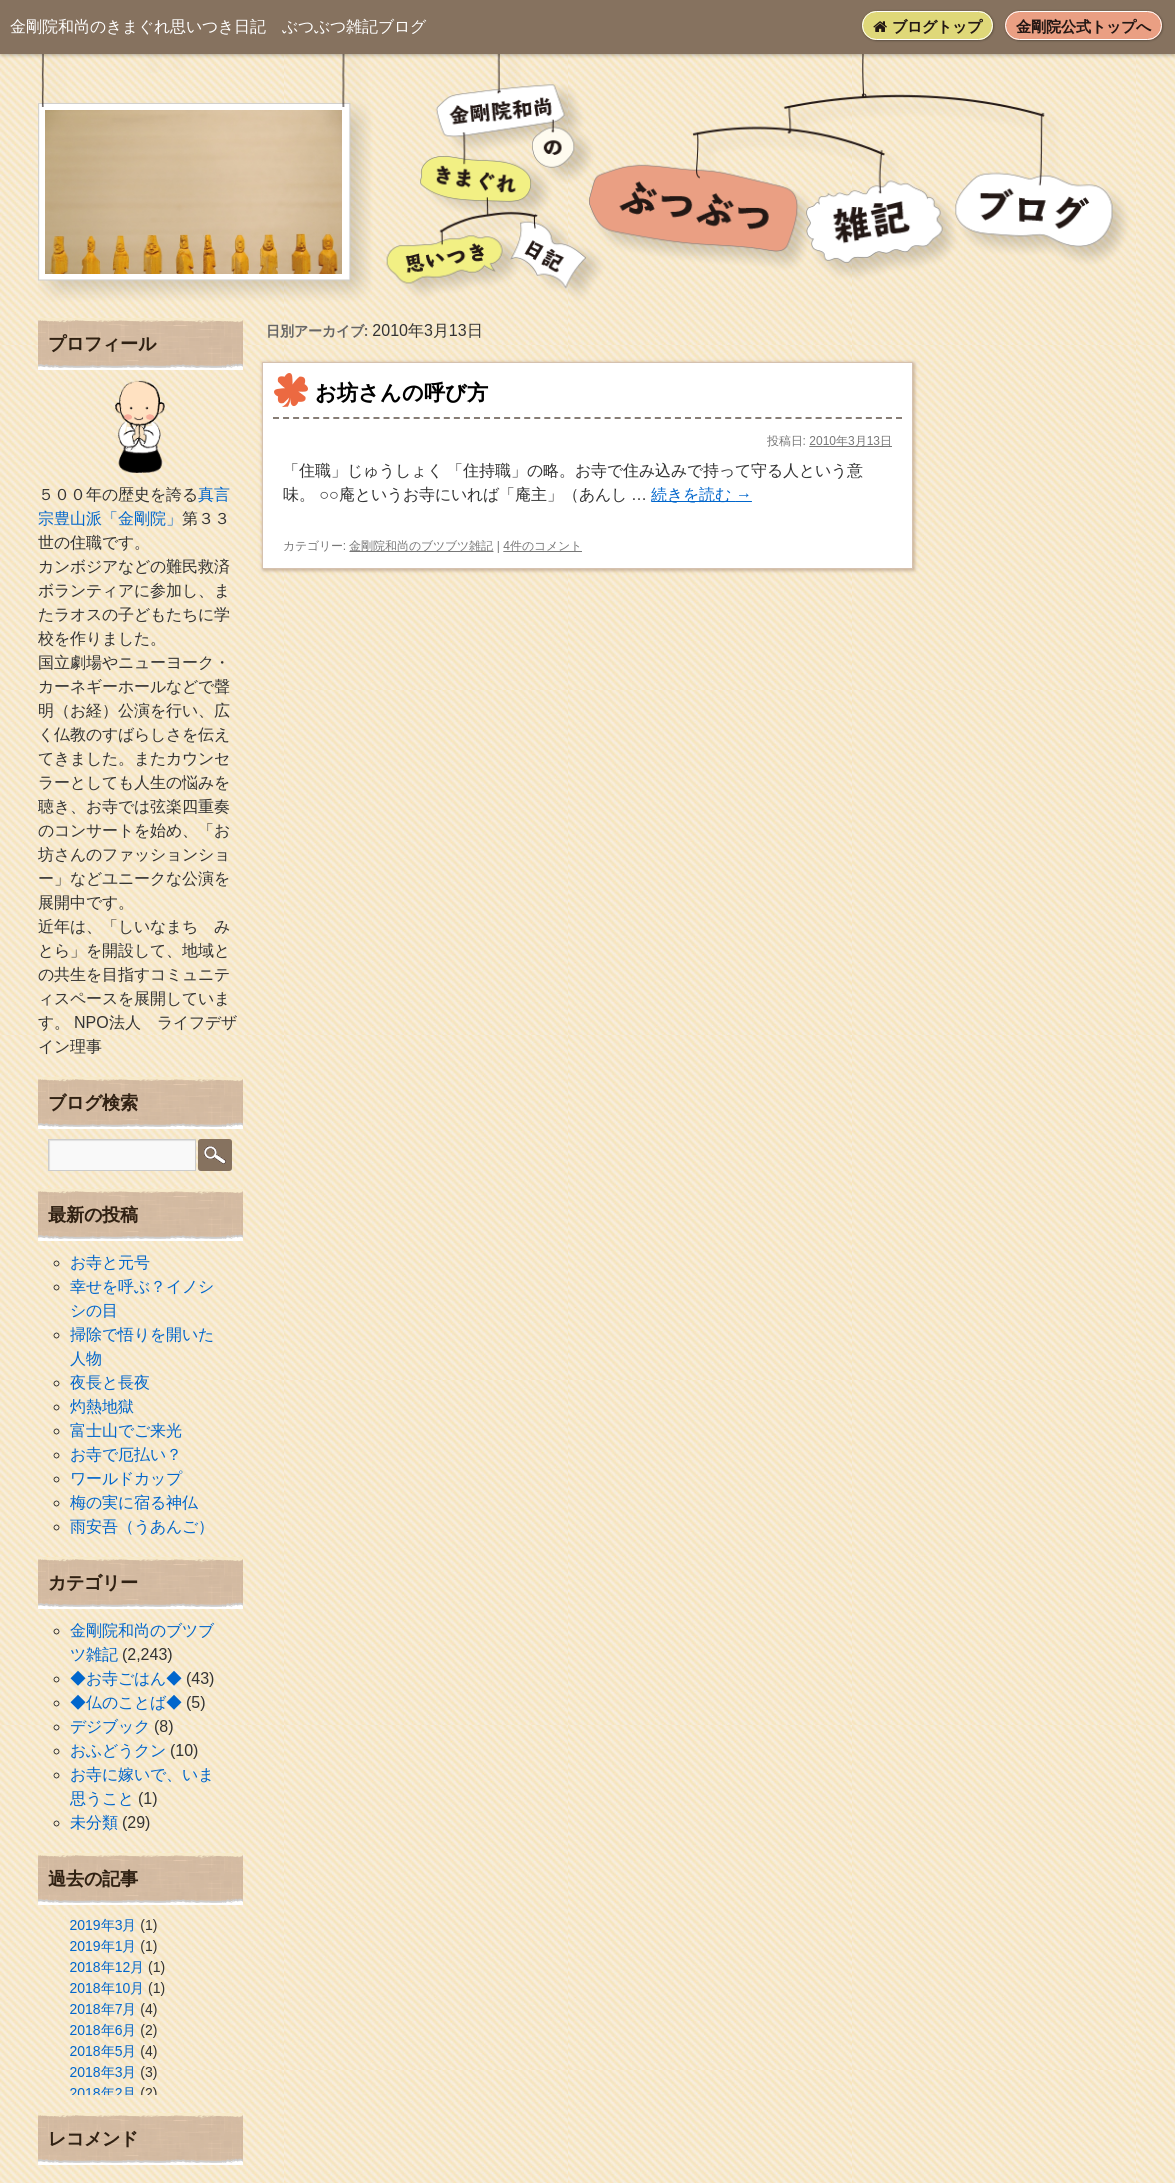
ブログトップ (927, 26)
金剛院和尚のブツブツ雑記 (421, 546)
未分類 (94, 1822)
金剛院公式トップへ (1083, 26)
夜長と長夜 (110, 1382)
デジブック (110, 1726)
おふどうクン (118, 1750)
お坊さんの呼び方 (401, 392)
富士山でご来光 (126, 1430)
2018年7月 (103, 2009)
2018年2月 (103, 2093)
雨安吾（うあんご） (142, 1526)
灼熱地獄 (102, 1406)
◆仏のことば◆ (126, 1702)
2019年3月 (103, 1925)
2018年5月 (103, 2051)
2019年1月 (103, 1946)
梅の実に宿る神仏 (134, 1502)
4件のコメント (542, 546)
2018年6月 (103, 2030)
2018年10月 (107, 1988)
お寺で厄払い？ (126, 1454)
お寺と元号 (110, 1262)
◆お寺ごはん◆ (126, 1678)
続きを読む (701, 494)
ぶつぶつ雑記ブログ (218, 26)
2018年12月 (107, 1967)
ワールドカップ (126, 1478)
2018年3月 (103, 2072)
